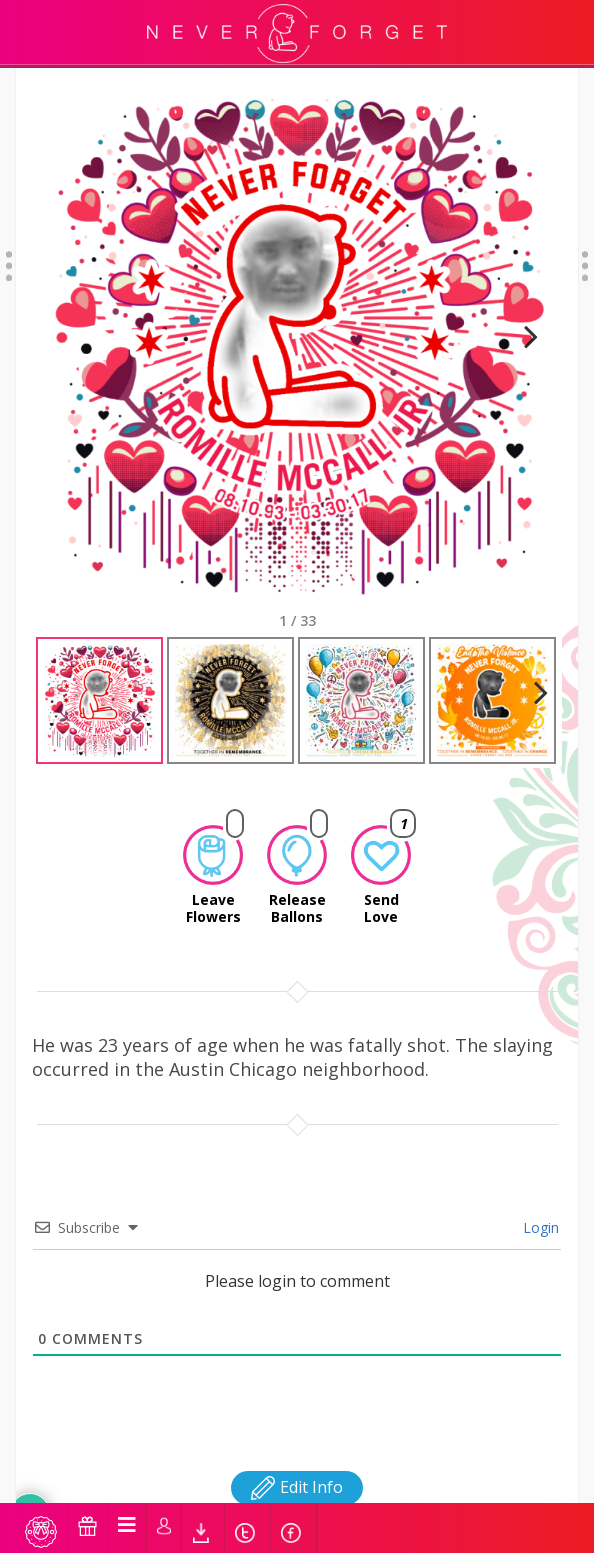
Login (539, 1209)
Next (522, 342)
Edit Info (297, 1469)
